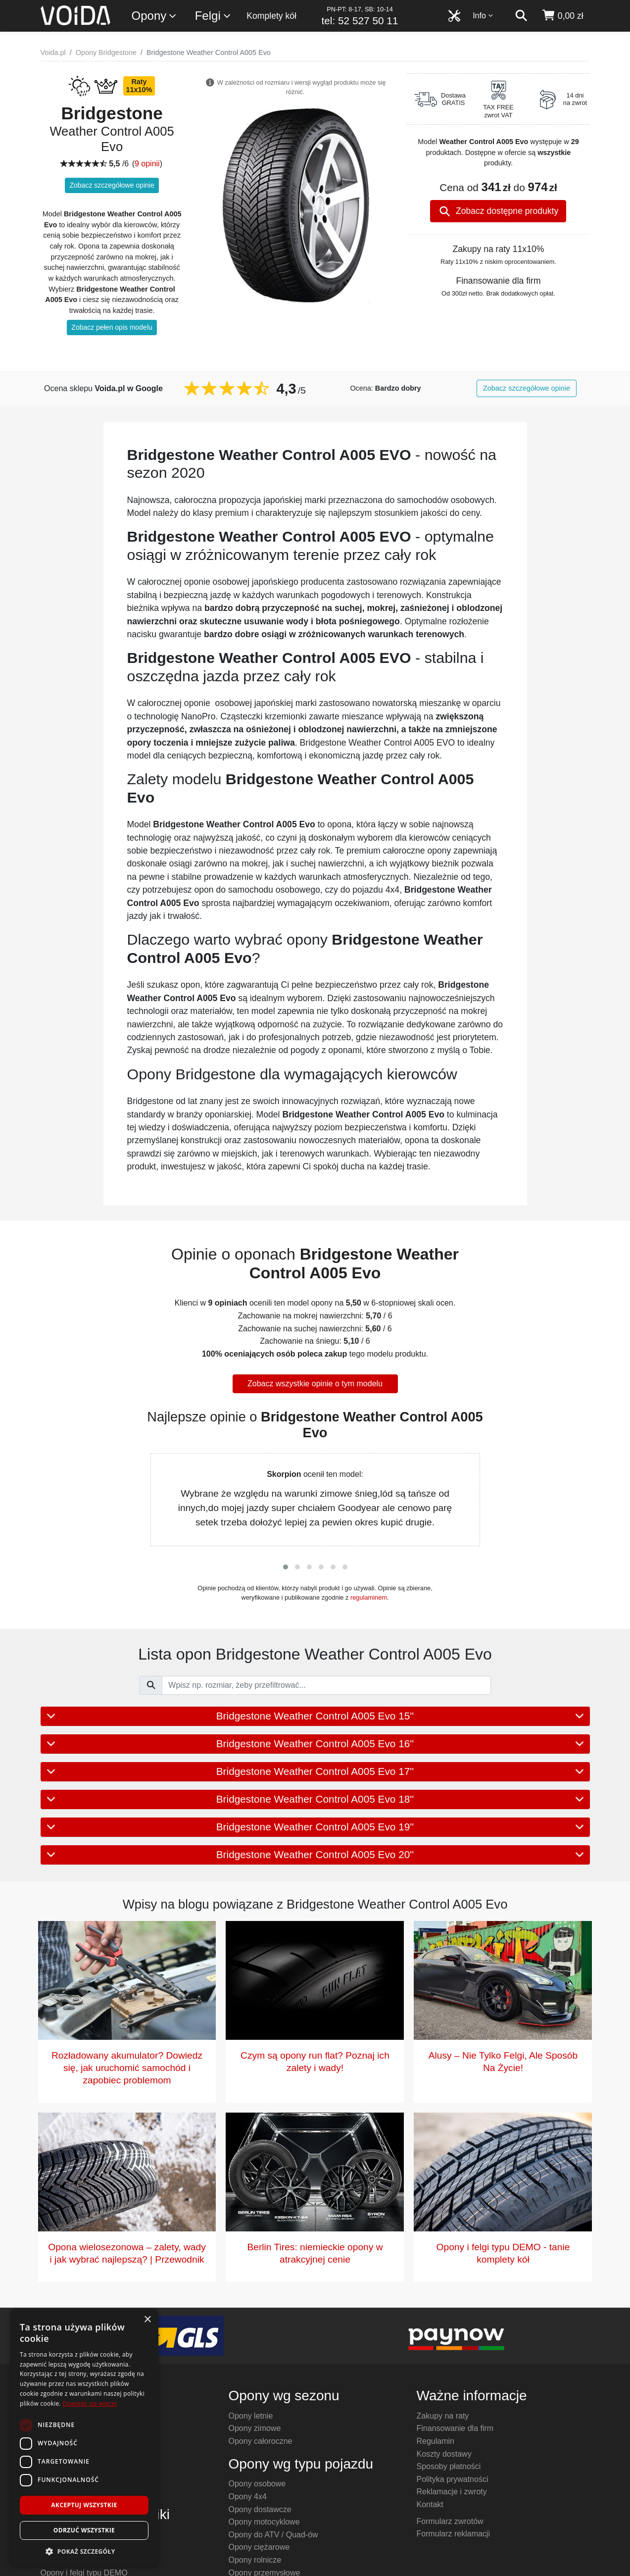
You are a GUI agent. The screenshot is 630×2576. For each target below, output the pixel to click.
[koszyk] (562, 16)
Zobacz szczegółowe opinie (111, 185)
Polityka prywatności (452, 2479)
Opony (155, 16)
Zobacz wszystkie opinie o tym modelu (315, 1383)
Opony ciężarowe (259, 2547)
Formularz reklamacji (453, 2533)
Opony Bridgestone (106, 52)
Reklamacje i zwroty (452, 2491)
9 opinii (147, 163)
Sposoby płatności (449, 2466)
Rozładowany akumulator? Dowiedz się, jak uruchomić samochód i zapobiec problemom (126, 2067)
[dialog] (84, 2437)
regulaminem (368, 1597)
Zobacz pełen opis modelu (111, 327)
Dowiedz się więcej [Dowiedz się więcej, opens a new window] (89, 2403)
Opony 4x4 (248, 2496)
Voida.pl (53, 52)
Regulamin (435, 2441)
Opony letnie (251, 2416)
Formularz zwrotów (450, 2521)
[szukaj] (521, 16)
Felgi (213, 16)
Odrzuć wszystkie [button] (84, 2530)
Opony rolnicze (255, 2560)
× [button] (147, 2319)
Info (483, 15)
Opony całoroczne (260, 2441)
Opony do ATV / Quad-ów (273, 2534)
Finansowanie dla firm (455, 2428)
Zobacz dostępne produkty (498, 211)
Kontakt (430, 2504)
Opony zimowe (255, 2428)
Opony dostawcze (260, 2509)
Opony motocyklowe (264, 2522)
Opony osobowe (257, 2483)
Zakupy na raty (443, 2416)
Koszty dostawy (444, 2454)
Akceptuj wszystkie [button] (84, 2505)
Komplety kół (271, 16)
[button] (285, 1567)
